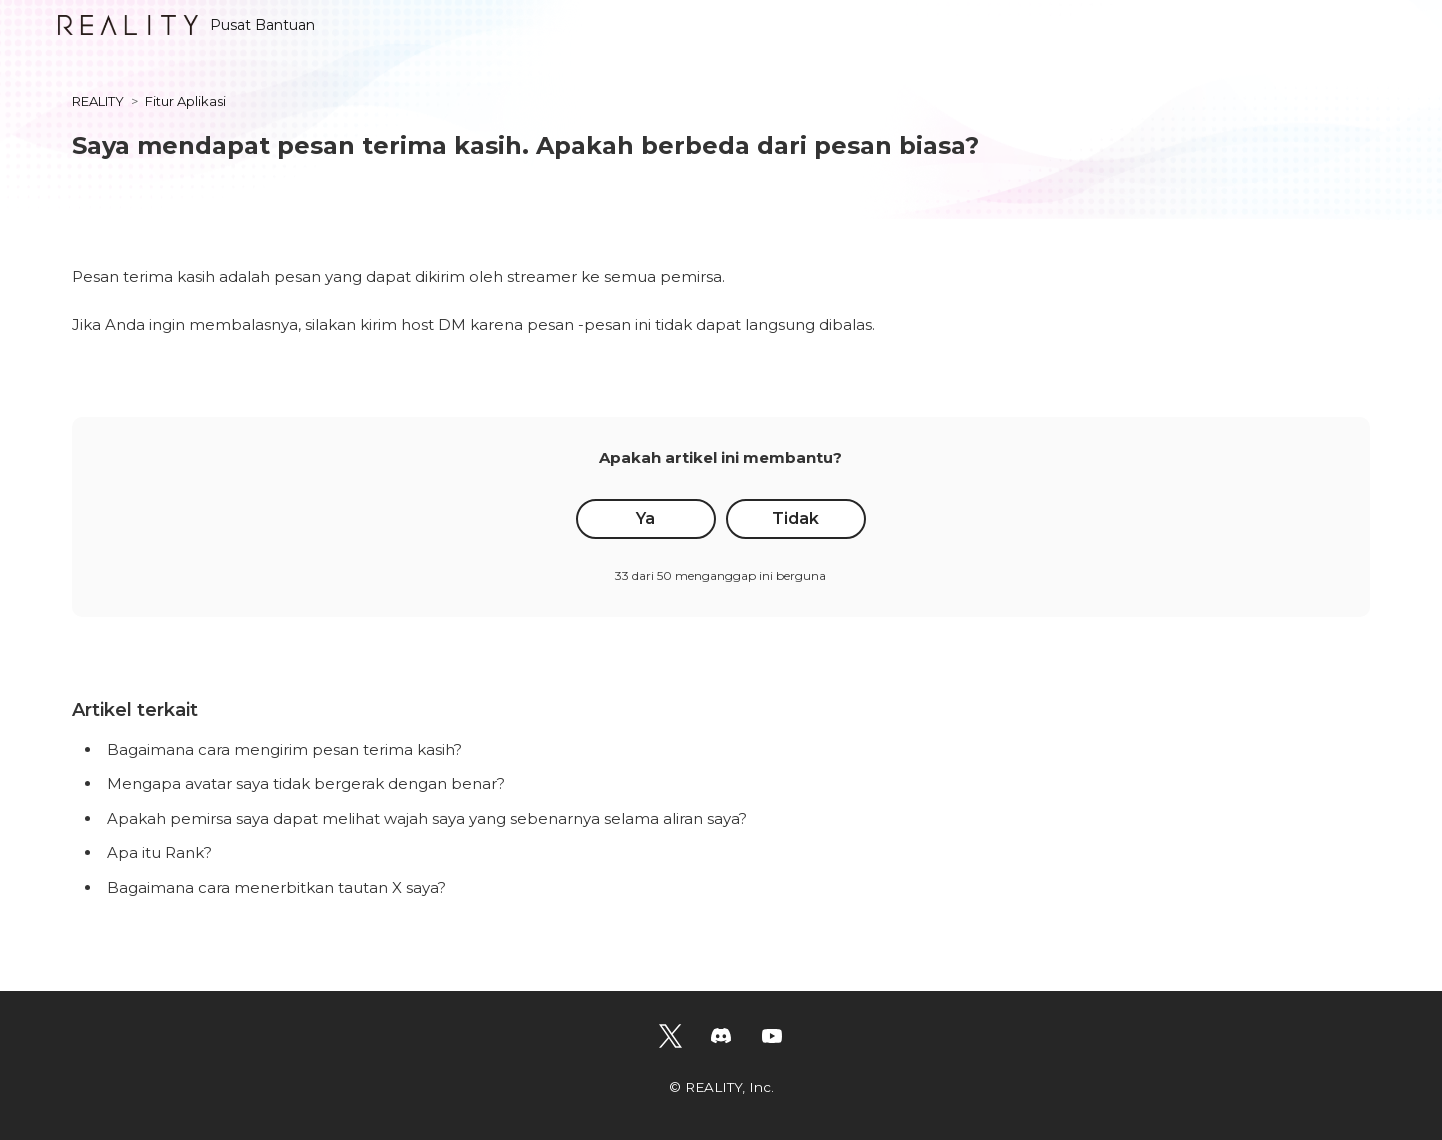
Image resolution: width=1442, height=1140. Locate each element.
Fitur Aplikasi (185, 101)
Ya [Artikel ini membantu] (645, 518)
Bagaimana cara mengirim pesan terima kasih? (284, 749)
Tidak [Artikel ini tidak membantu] (795, 518)
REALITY (98, 101)
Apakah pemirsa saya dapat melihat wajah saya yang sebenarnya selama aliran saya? (427, 818)
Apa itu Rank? (159, 852)
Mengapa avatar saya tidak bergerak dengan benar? (306, 783)
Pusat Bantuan (186, 25)
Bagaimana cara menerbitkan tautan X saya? (276, 887)
